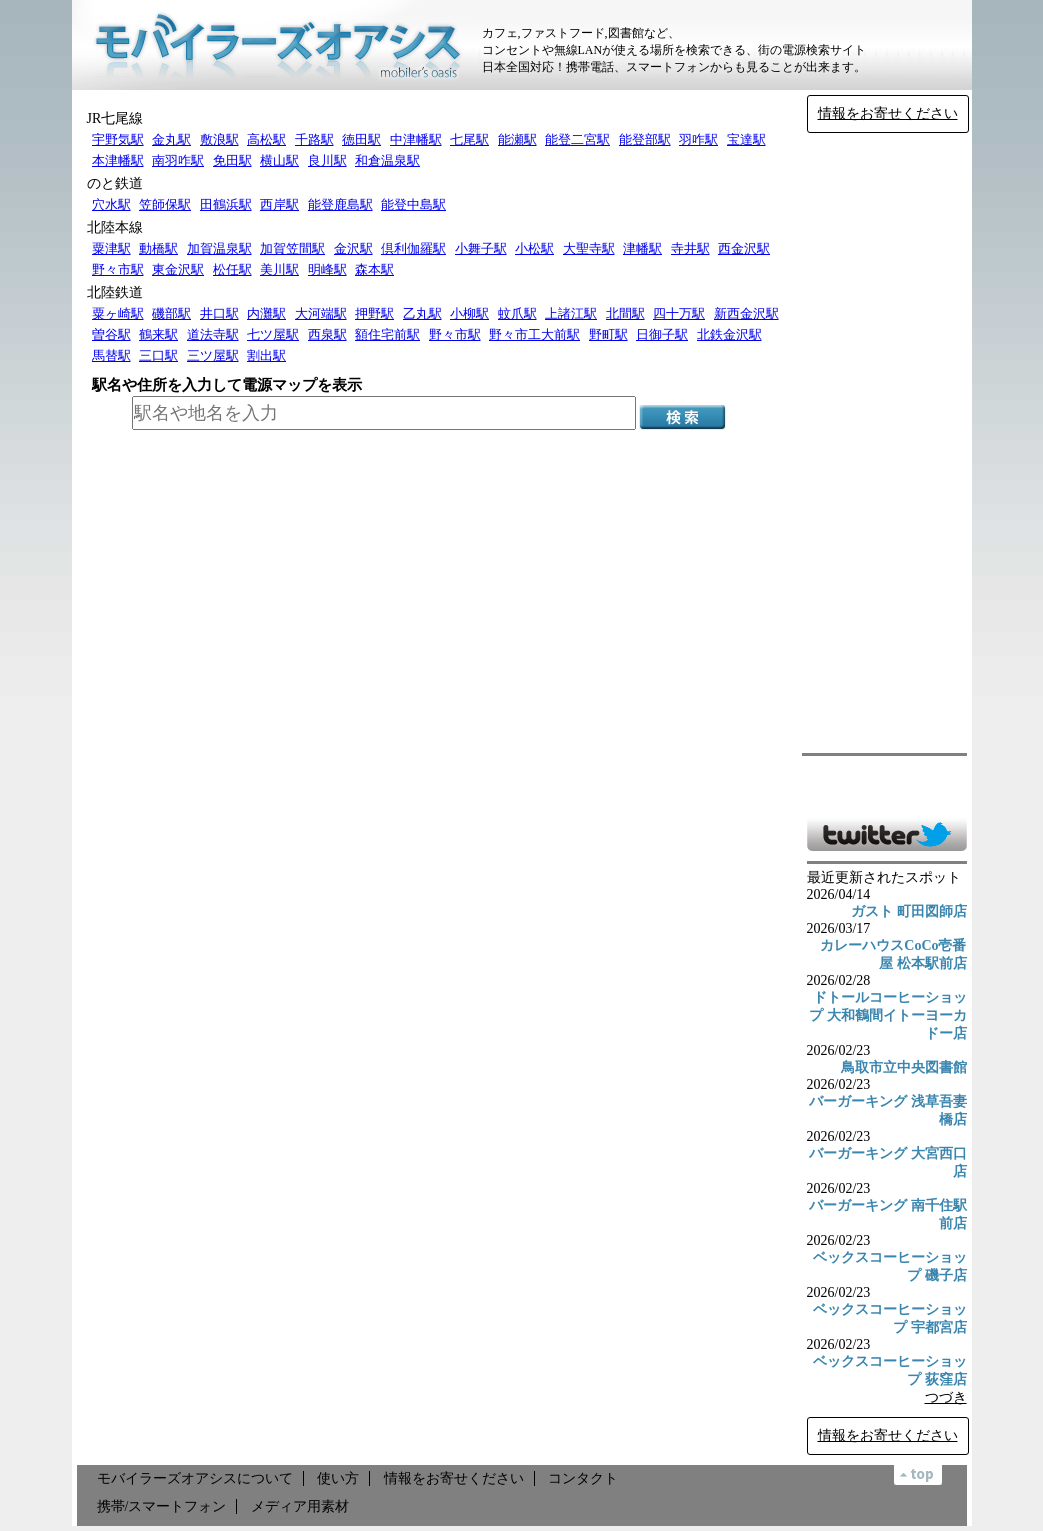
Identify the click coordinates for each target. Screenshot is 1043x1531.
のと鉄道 (115, 183)
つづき (946, 1397)
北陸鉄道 (115, 292)
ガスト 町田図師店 (909, 911)
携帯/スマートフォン (162, 1506)
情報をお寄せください (888, 113)
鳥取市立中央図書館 (904, 1067)
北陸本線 (115, 227)
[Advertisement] (887, 443)
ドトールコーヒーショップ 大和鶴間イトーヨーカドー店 (888, 1015)
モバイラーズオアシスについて (195, 1478)
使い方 (338, 1478)
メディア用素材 (300, 1506)
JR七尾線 (115, 118)
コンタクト (583, 1478)
